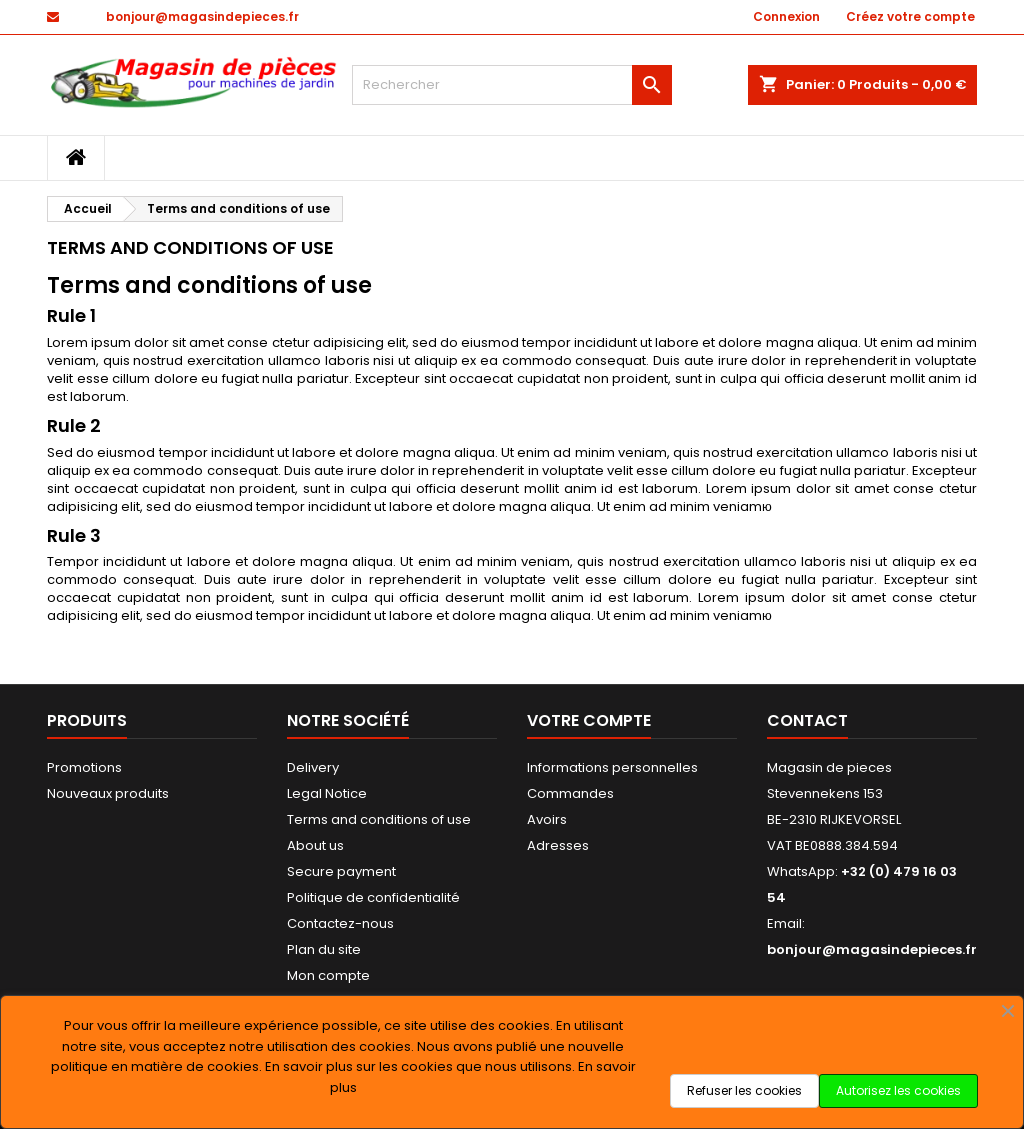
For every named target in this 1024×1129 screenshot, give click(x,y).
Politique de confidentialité (373, 897)
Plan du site (324, 949)
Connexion (786, 16)
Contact (807, 720)
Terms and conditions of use (379, 819)
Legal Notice (327, 793)
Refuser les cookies (744, 1090)
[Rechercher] (512, 85)
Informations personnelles (612, 767)
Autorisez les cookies (898, 1090)
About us (315, 845)
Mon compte (328, 975)
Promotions (84, 767)
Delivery (313, 767)
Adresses (558, 845)
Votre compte (589, 720)
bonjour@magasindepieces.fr (202, 16)
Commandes (570, 793)
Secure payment (341, 871)
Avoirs (547, 819)
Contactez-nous (340, 923)
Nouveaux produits (108, 793)
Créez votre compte (910, 16)
